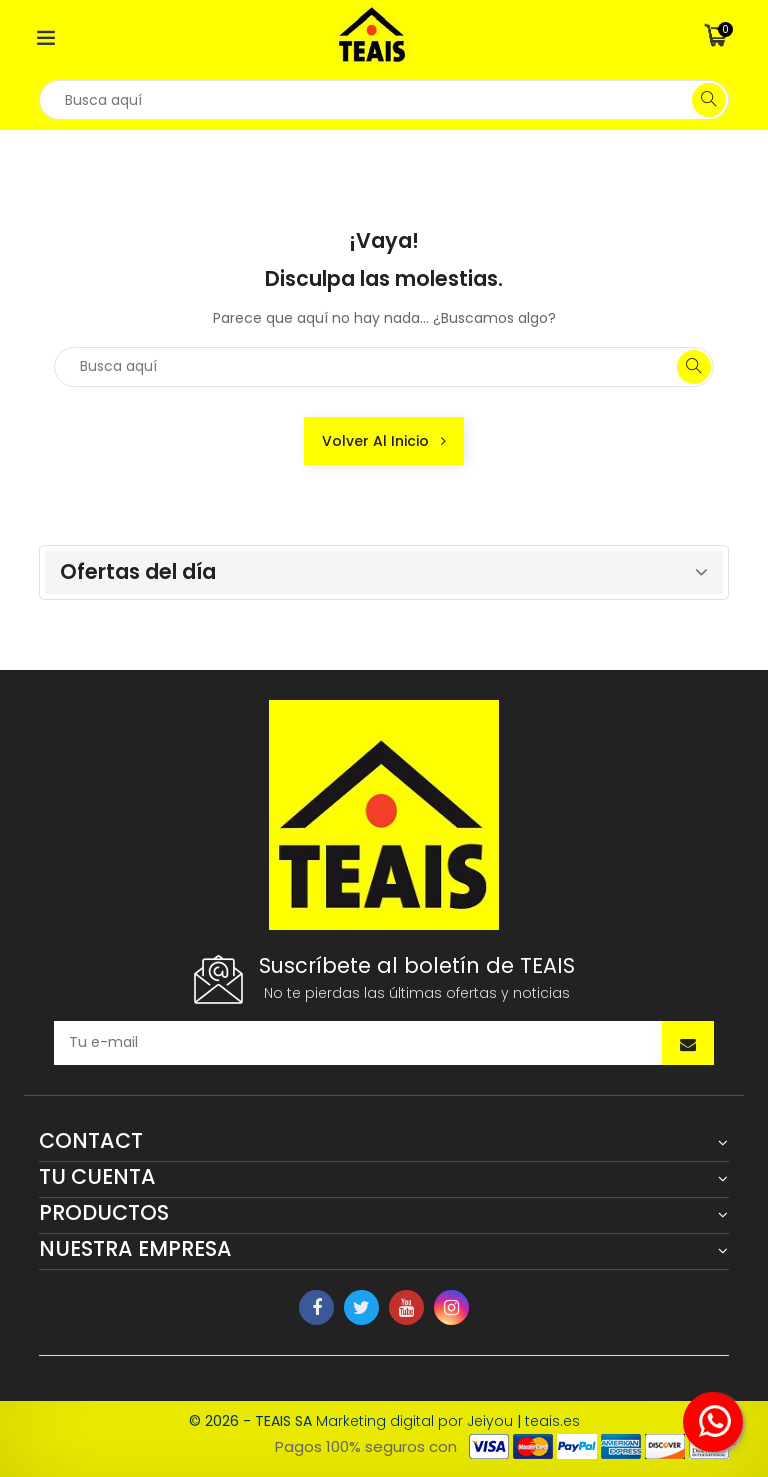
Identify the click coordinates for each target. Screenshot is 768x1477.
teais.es (552, 1421)
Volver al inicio (384, 441)
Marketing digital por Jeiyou (414, 1421)
